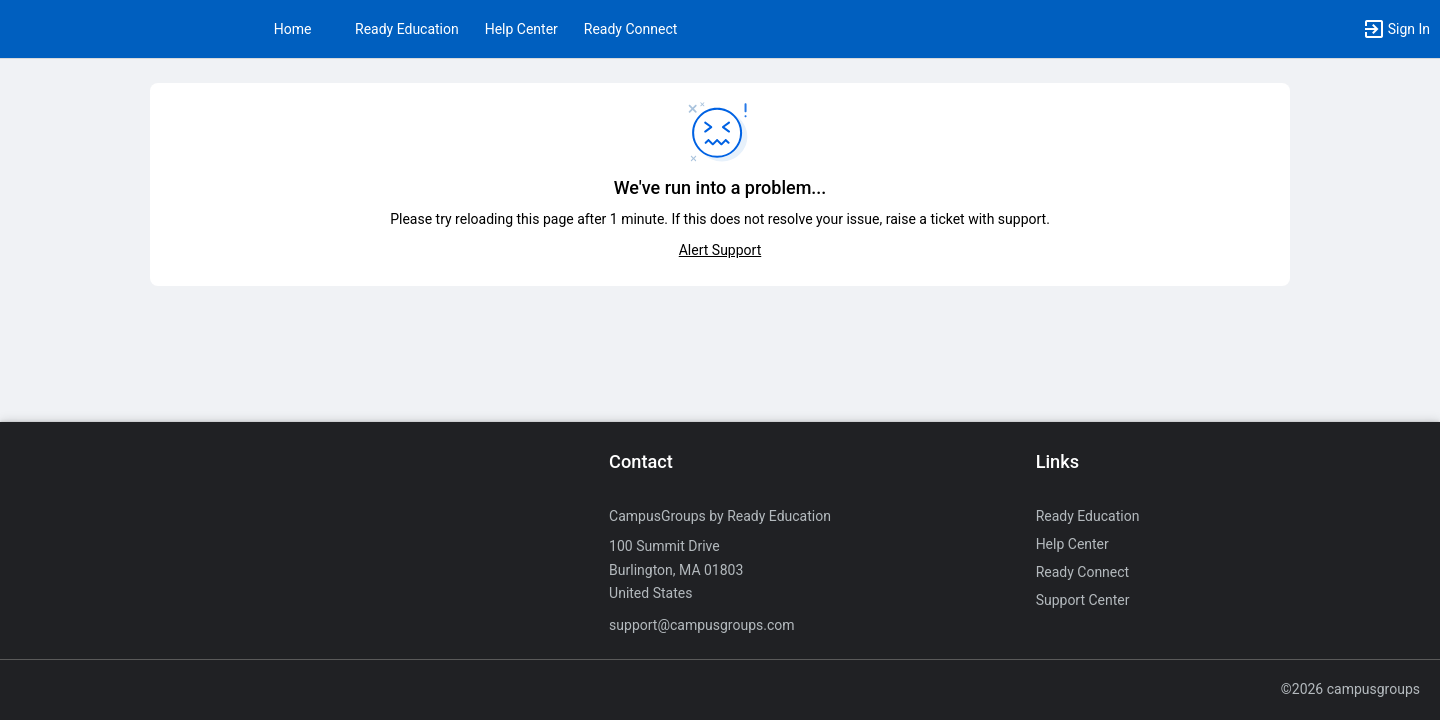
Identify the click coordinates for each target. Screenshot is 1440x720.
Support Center (1083, 600)
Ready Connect (631, 29)
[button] (1396, 29)
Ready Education (407, 29)
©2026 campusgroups (1350, 689)
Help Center (521, 29)
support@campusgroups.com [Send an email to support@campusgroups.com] (701, 625)
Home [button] (293, 29)
